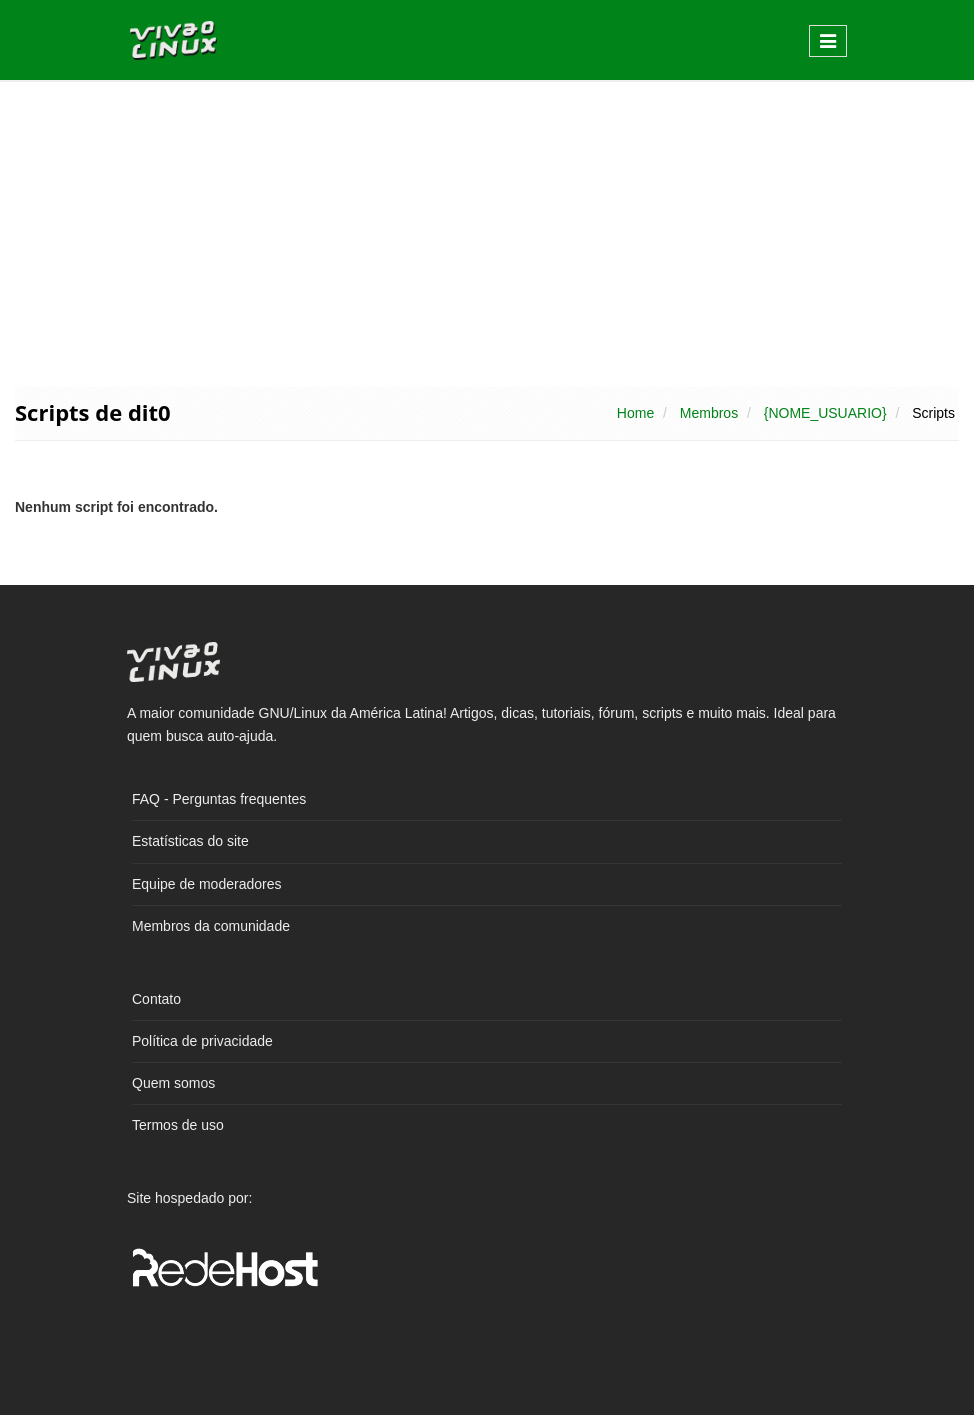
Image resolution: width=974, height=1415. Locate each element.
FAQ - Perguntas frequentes (219, 799)
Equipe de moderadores (206, 884)
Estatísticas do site (190, 841)
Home (635, 413)
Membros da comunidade (211, 926)
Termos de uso (178, 1125)
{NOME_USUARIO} (825, 413)
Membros (709, 413)
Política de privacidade (202, 1041)
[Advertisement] (487, 232)
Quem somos (173, 1083)
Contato (156, 999)
